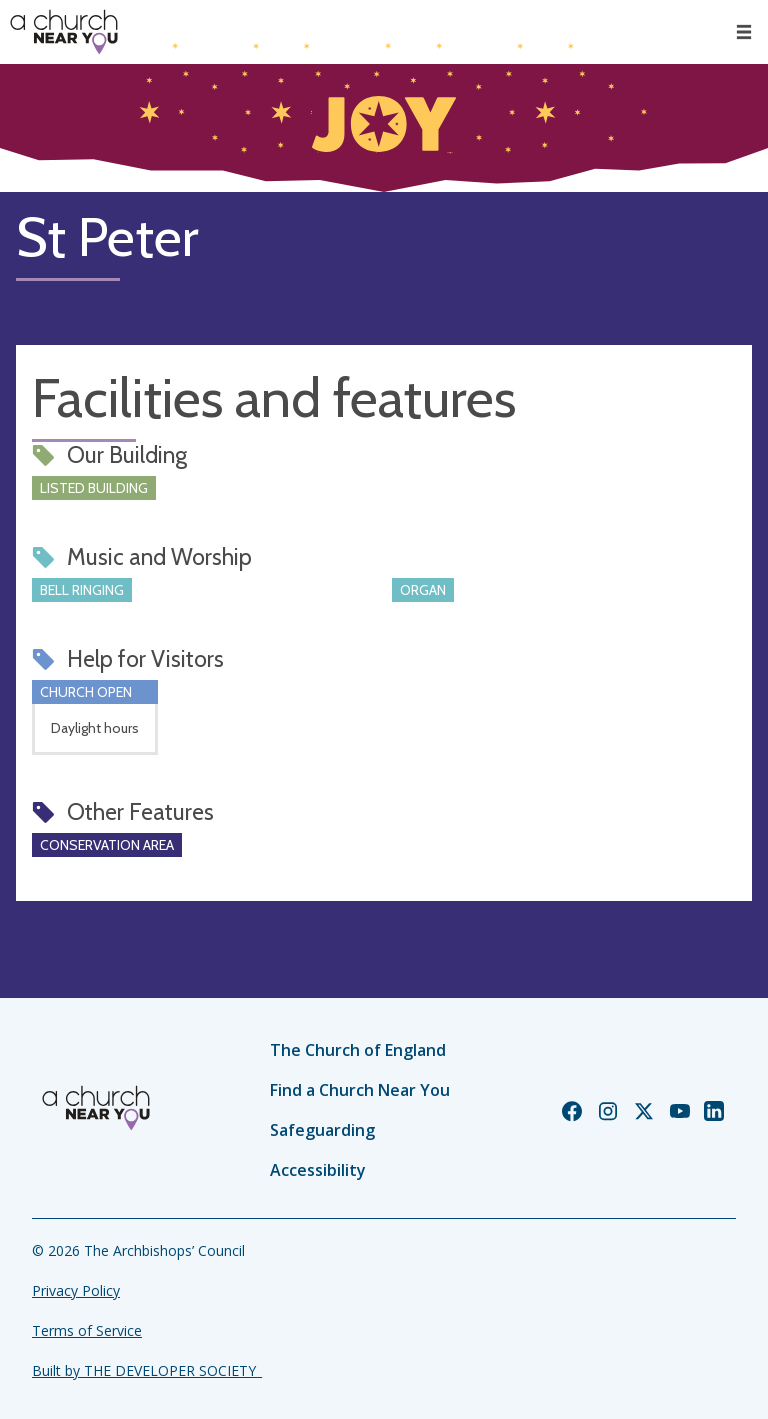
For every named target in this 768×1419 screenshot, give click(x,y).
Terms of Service (87, 1330)
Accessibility (318, 1170)
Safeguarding (322, 1130)
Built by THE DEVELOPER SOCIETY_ (147, 1370)
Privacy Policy (76, 1290)
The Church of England (358, 1050)
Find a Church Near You (360, 1090)
